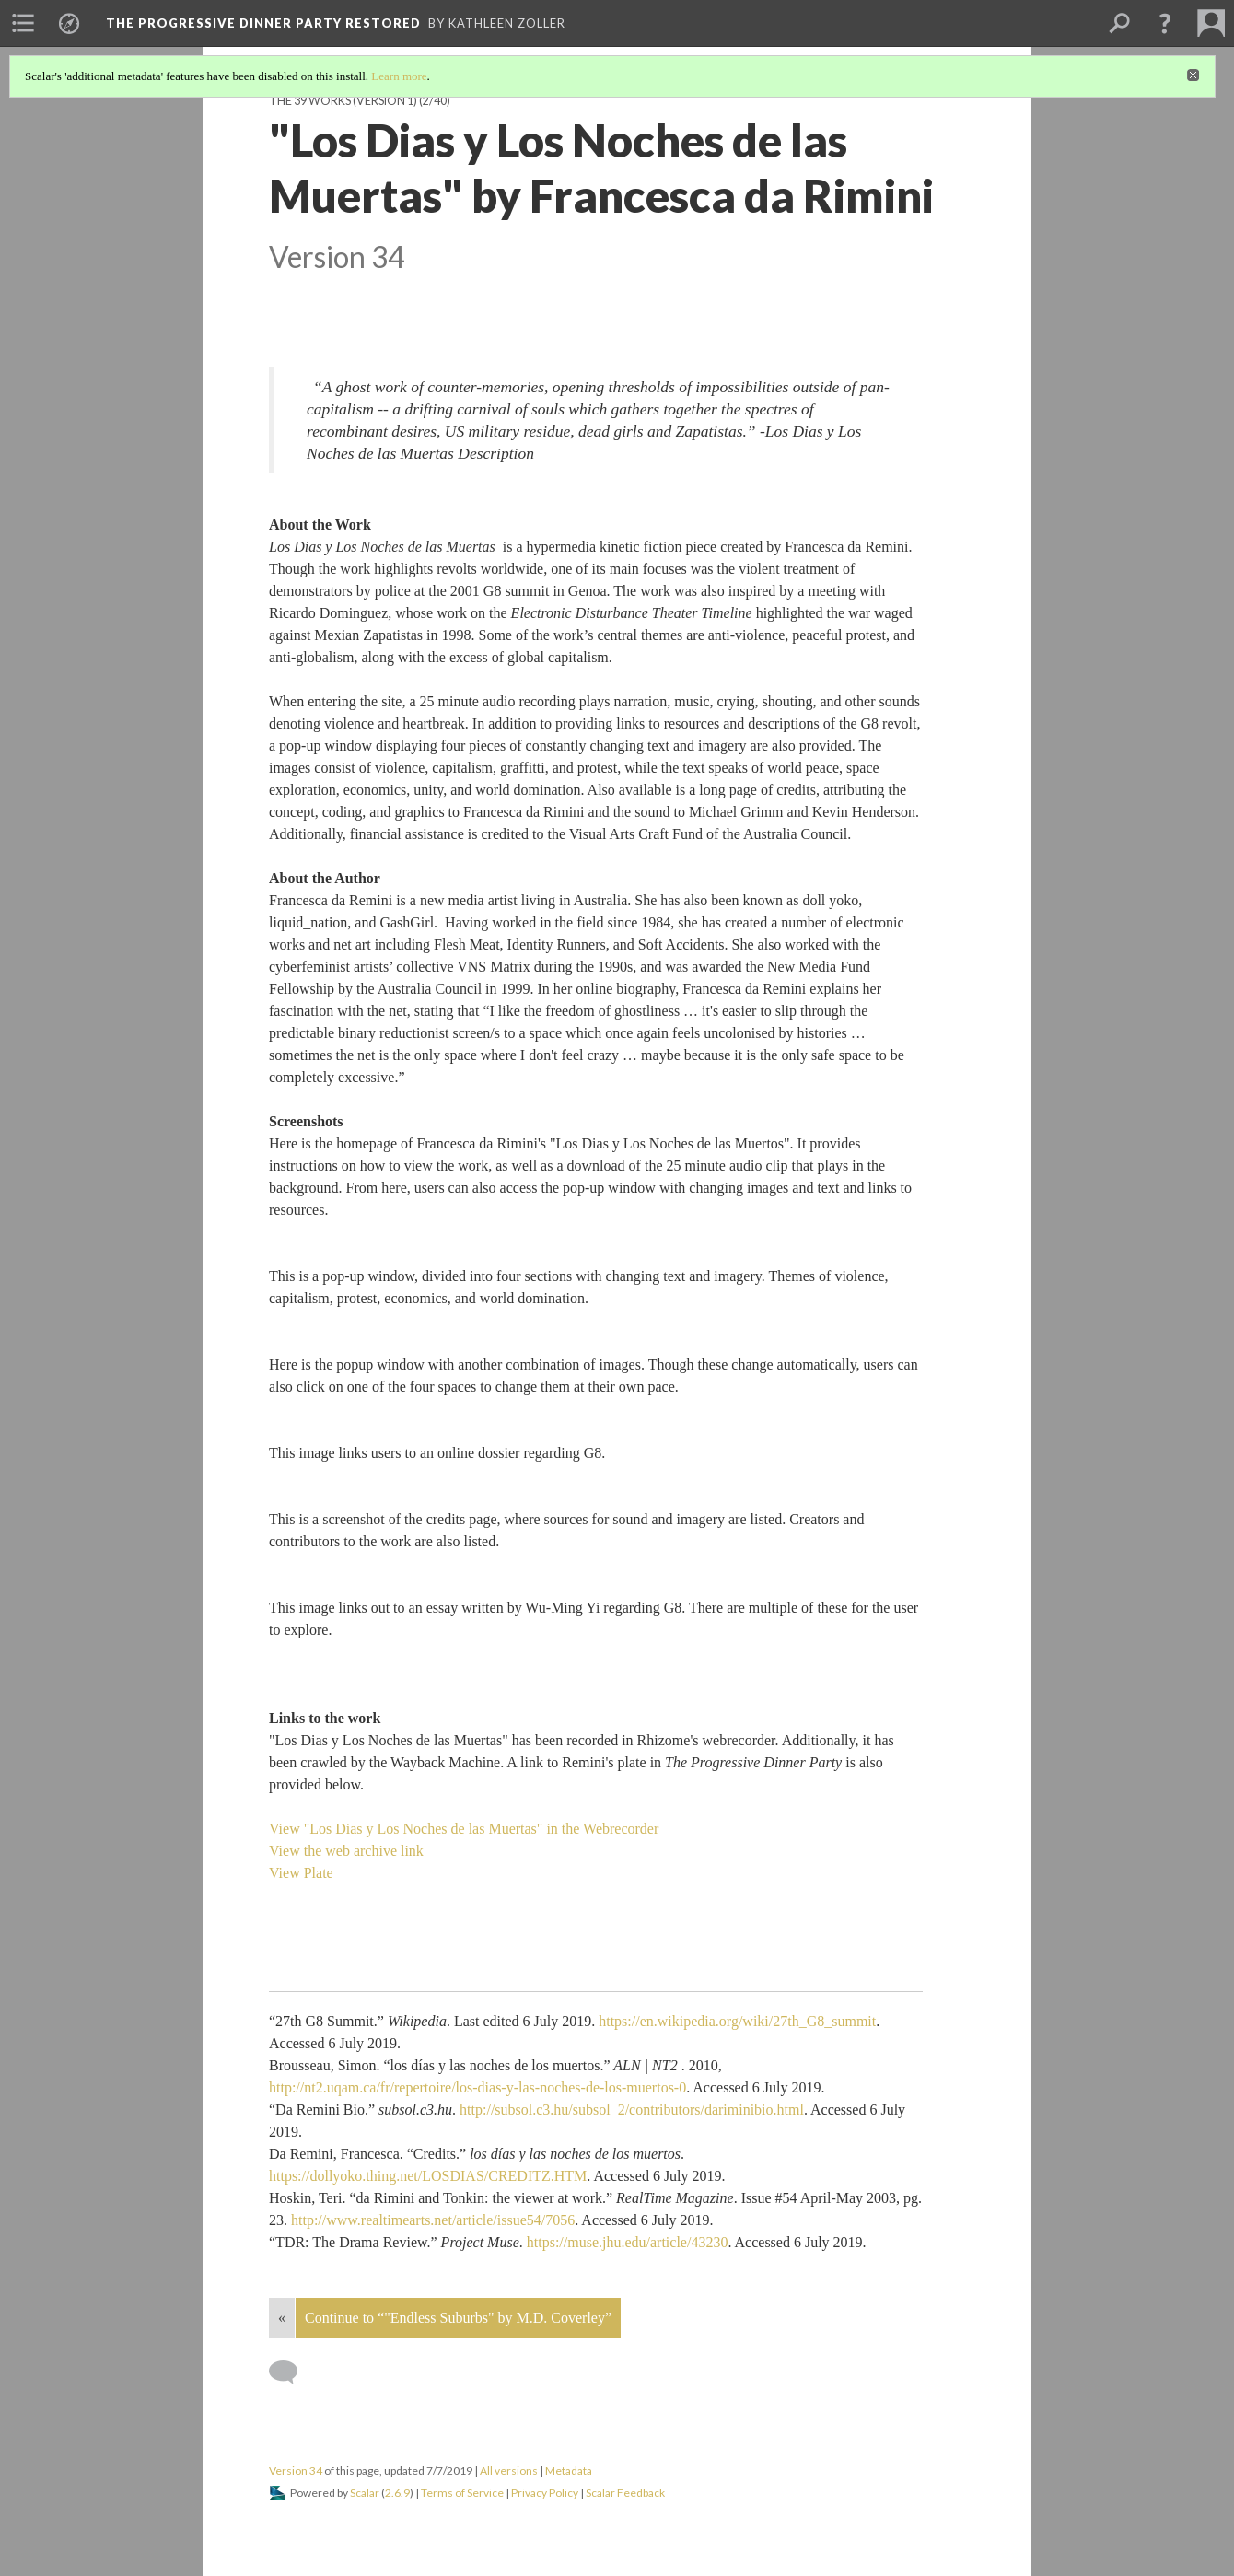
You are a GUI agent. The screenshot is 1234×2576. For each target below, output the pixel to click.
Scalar (364, 2493)
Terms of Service (462, 2493)
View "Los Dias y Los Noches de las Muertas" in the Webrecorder (463, 1828)
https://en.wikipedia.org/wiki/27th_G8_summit (737, 2021)
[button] (1165, 23)
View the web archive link (346, 1851)
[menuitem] (23, 23)
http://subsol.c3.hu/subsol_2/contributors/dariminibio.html (632, 2109)
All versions (509, 2470)
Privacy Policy (544, 2493)
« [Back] (281, 2317)
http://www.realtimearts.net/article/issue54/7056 (433, 2220)
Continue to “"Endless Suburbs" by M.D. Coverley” (458, 2317)
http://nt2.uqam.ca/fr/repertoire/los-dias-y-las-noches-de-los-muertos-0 (477, 2087)
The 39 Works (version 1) (343, 101)
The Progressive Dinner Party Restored (263, 23)
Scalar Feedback (625, 2493)
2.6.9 (397, 2493)
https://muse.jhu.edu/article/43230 (627, 2242)
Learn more (398, 76)
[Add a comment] (291, 2372)
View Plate (301, 1873)
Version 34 (295, 2470)
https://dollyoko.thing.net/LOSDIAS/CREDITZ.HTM (428, 2176)
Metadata (568, 2470)
